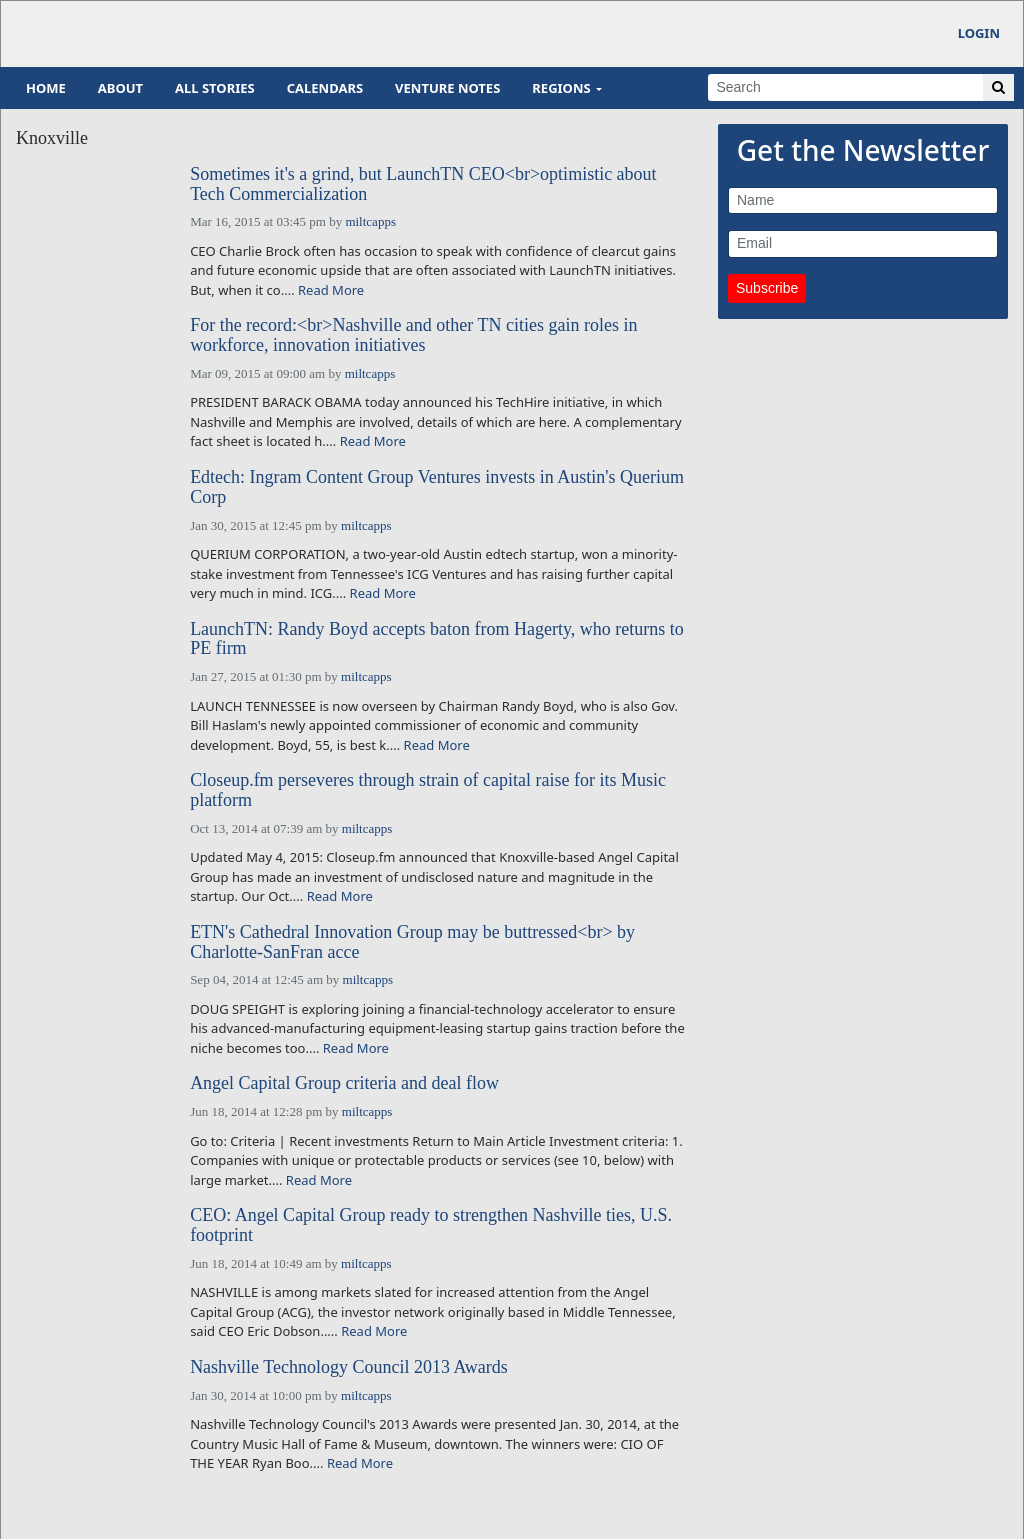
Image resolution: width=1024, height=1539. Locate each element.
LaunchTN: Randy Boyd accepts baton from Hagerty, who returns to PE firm (437, 639)
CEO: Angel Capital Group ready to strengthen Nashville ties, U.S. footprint (431, 1225)
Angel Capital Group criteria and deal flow (344, 1083)
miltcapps (370, 221)
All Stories (215, 88)
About (120, 88)
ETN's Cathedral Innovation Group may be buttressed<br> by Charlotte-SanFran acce (412, 942)
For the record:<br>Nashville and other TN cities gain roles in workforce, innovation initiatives (413, 335)
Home (46, 88)
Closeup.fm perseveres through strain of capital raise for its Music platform (428, 790)
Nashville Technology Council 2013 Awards (349, 1367)
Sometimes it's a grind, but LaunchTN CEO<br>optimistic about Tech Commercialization (423, 184)
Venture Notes (447, 88)
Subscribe (767, 288)
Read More (331, 290)
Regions (561, 88)
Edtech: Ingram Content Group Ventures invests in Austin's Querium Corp (437, 487)
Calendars (325, 88)
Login (979, 33)
